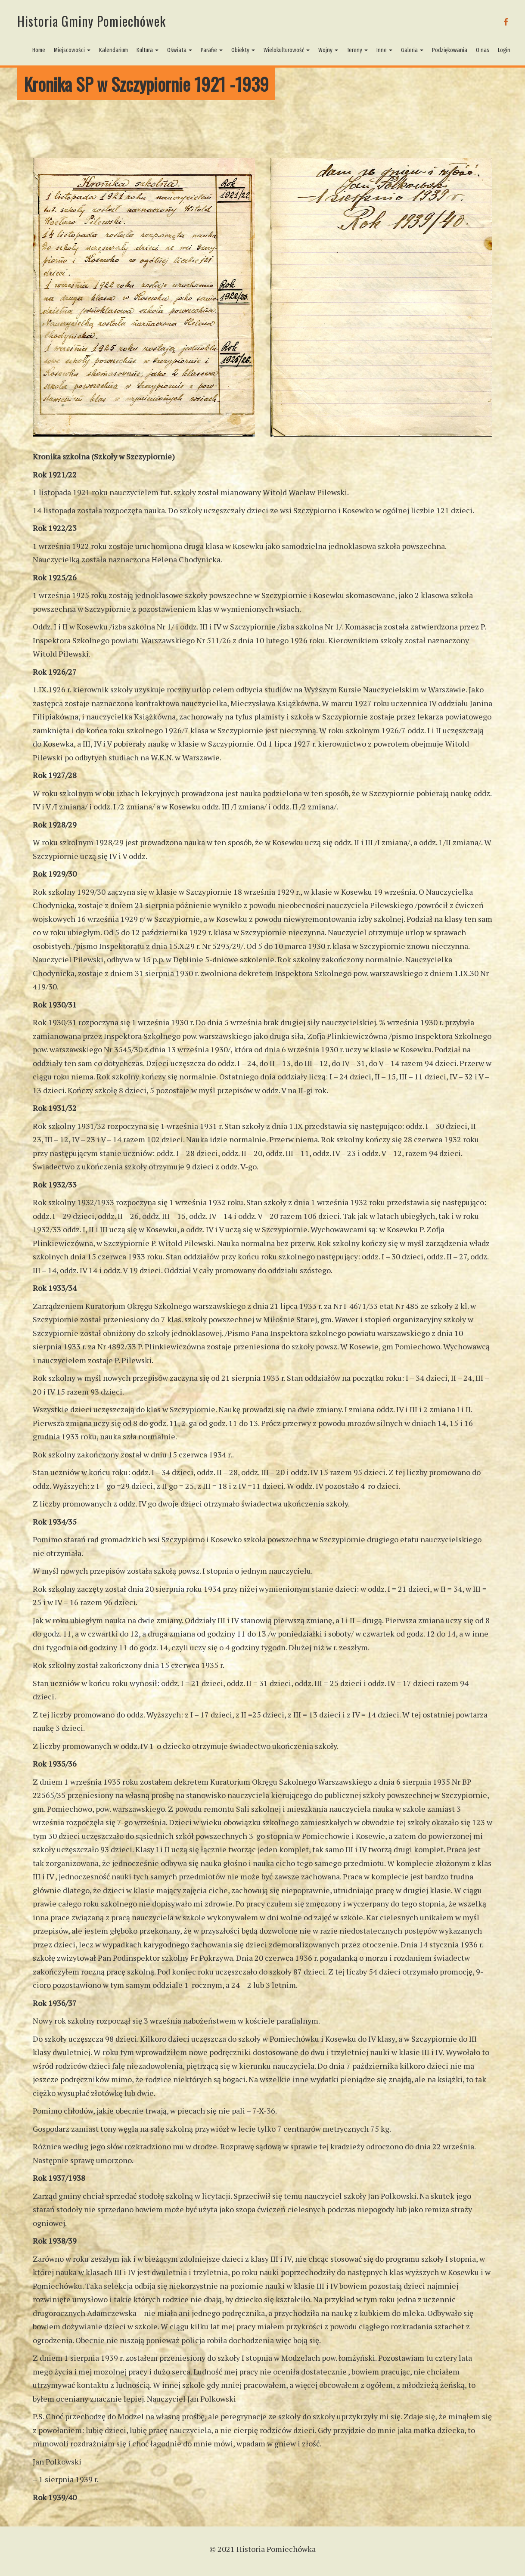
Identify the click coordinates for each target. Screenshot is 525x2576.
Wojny (328, 50)
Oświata (179, 50)
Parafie (212, 50)
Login (504, 50)
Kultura (147, 50)
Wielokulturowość (287, 50)
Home (38, 50)
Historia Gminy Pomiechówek (91, 21)
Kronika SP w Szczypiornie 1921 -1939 (146, 84)
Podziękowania (449, 50)
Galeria (412, 50)
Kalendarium (113, 50)
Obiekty (243, 50)
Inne (384, 50)
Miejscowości (72, 50)
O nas (482, 50)
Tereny (357, 50)
